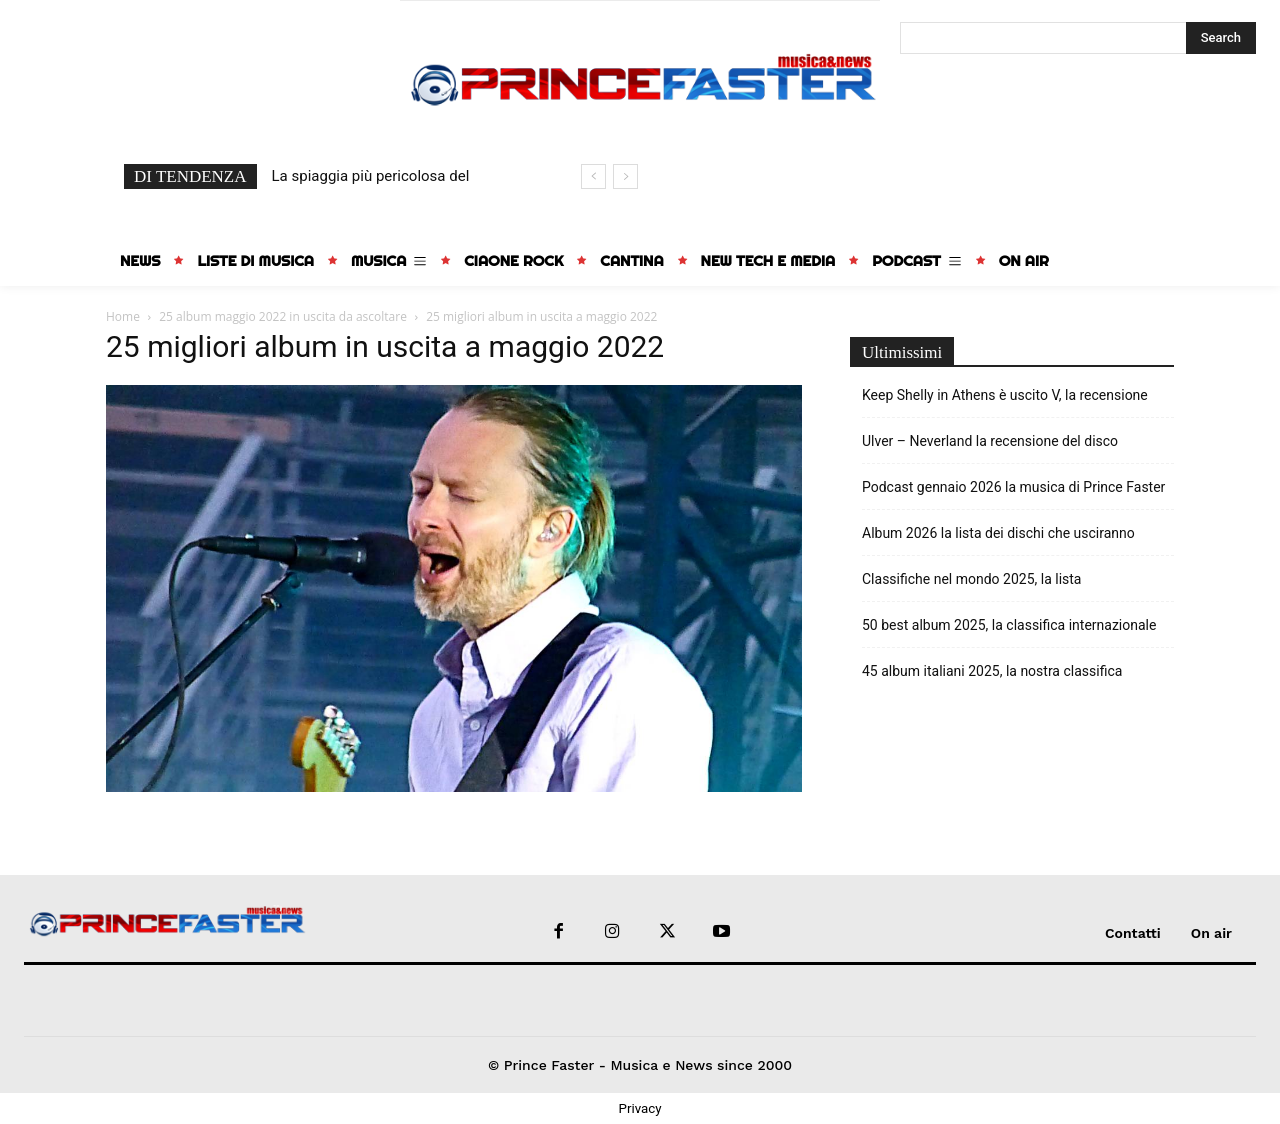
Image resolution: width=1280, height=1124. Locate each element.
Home (123, 316)
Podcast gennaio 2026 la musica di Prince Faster (1013, 487)
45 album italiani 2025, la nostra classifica (992, 671)
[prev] (593, 176)
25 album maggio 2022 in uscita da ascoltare (283, 316)
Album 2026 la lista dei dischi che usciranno (998, 533)
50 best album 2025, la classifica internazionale (1009, 625)
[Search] (1221, 38)
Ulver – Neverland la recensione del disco (990, 441)
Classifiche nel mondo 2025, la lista (971, 579)
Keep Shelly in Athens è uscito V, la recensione (1005, 395)
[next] (625, 176)
